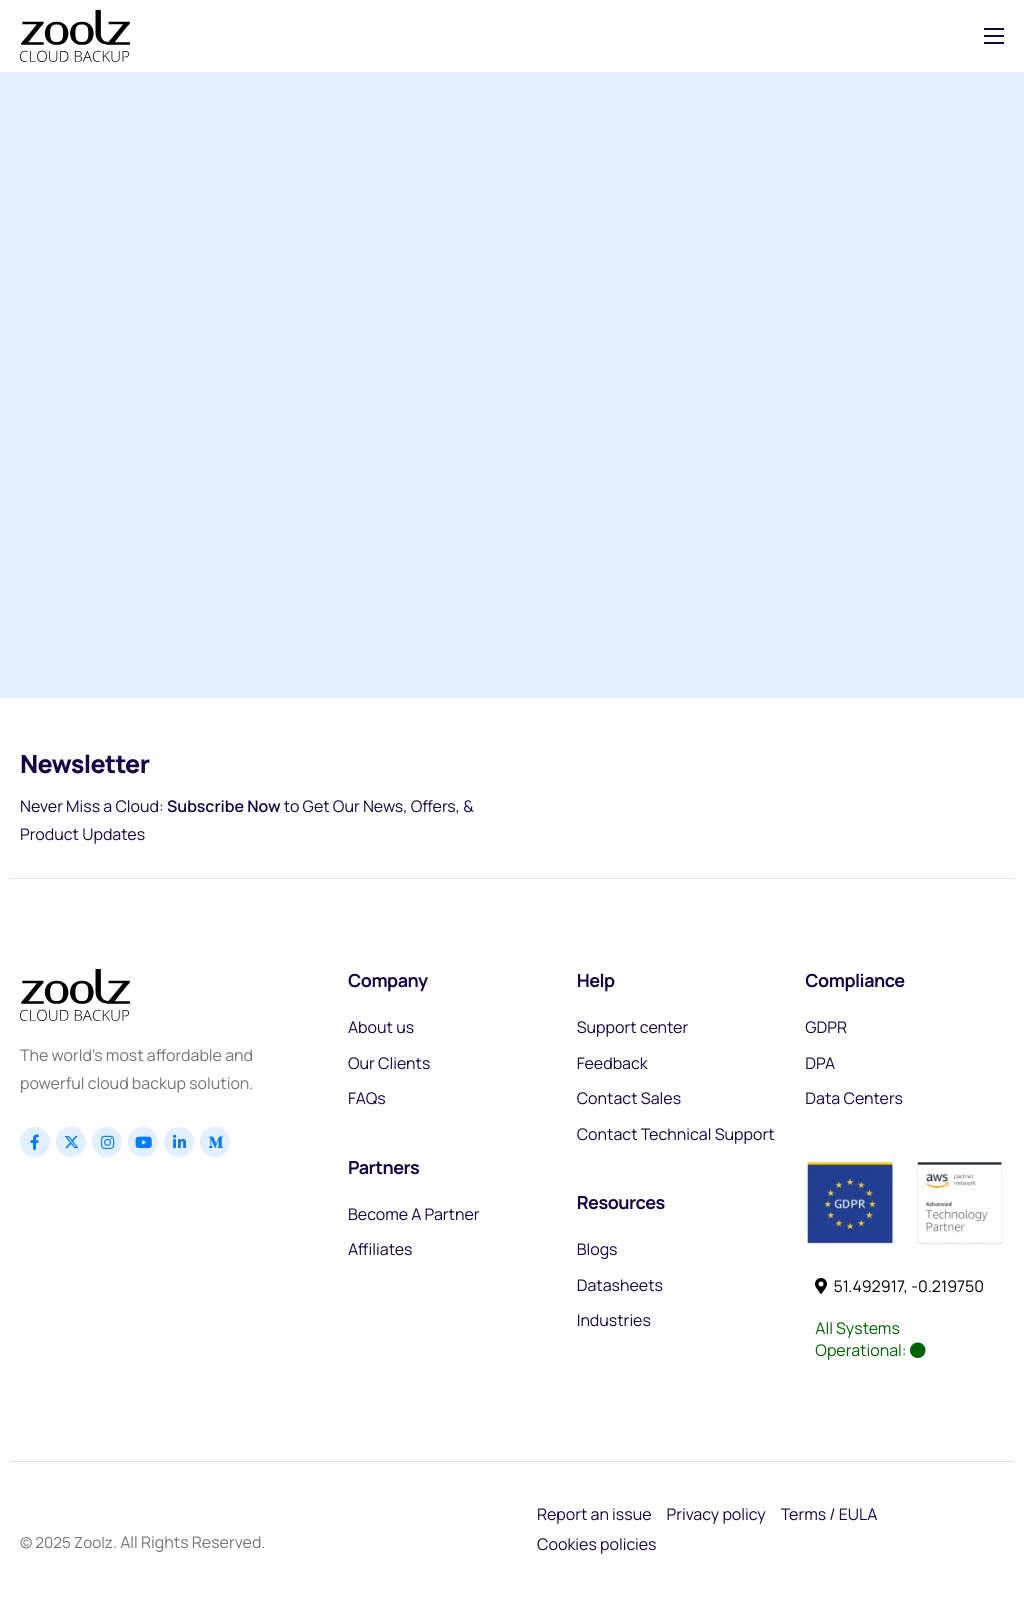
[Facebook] (35, 1142)
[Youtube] (143, 1142)
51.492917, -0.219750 (899, 1286)
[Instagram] (107, 1142)
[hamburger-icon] (994, 36)
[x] (71, 1142)
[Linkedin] (179, 1142)
